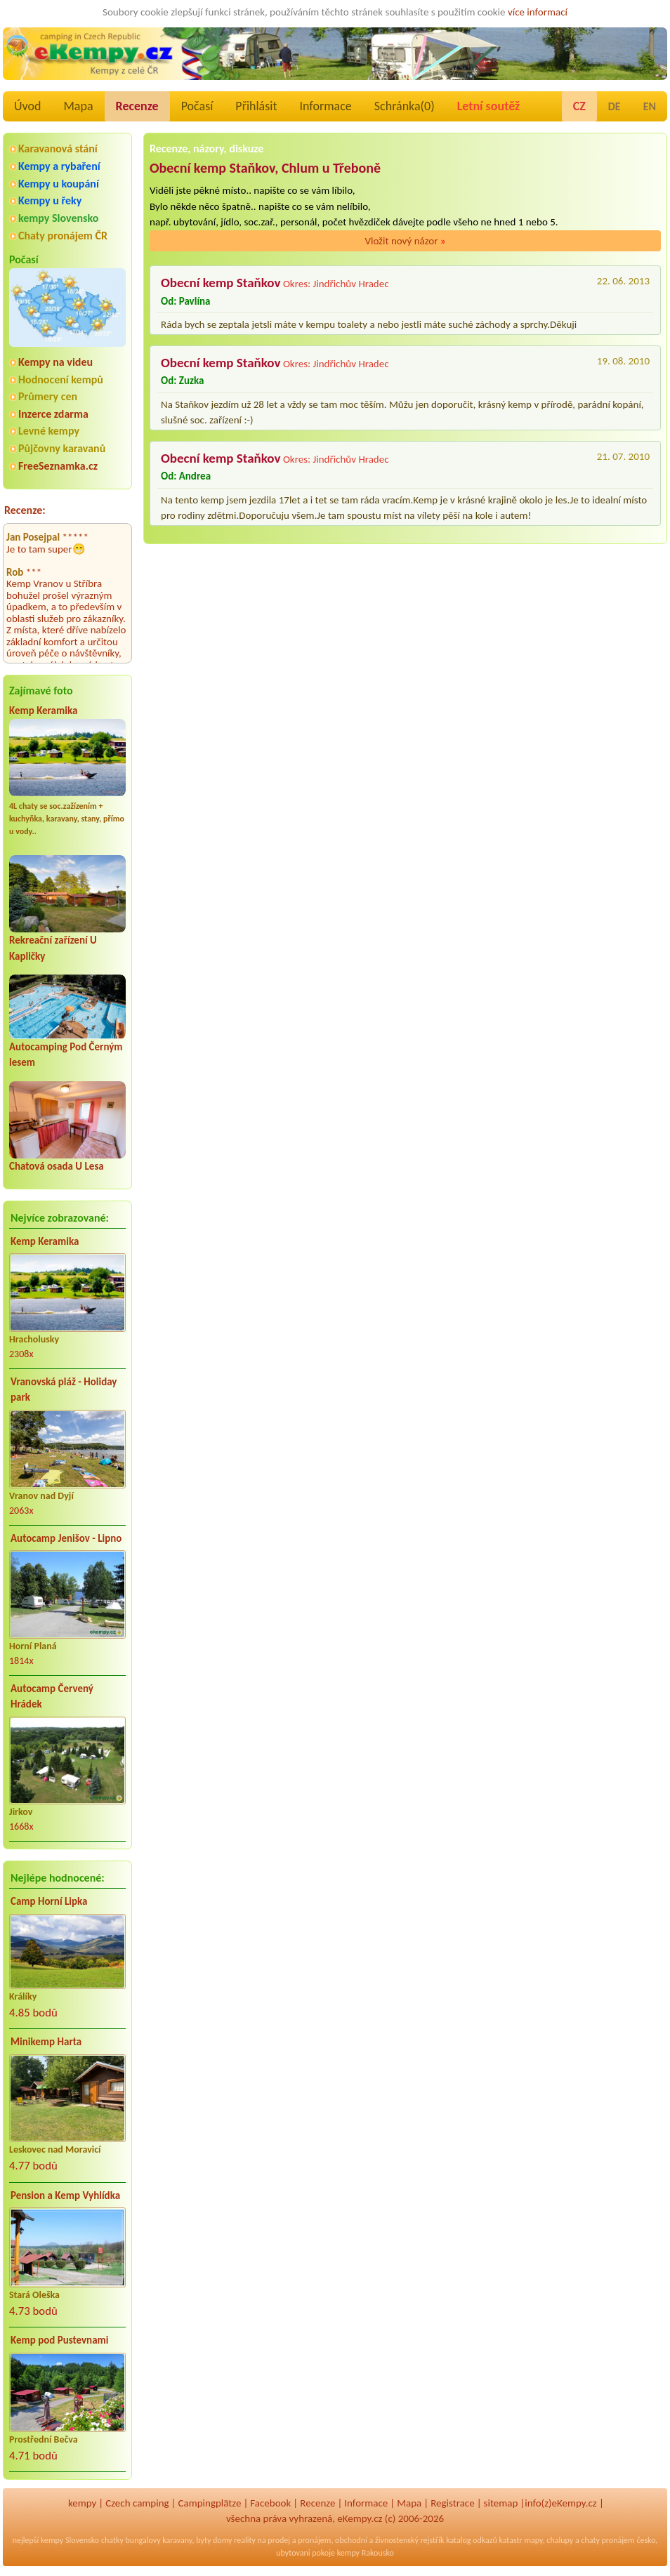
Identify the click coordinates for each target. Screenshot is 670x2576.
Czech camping (137, 2503)
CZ (579, 106)
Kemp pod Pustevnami (59, 2340)
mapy (533, 2540)
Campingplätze (210, 2503)
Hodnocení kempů (60, 379)
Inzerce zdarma (53, 414)
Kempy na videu (55, 362)
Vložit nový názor (404, 241)
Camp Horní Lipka (49, 1901)
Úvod (27, 106)
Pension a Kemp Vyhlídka (65, 2195)
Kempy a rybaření (59, 166)
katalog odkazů (471, 2540)
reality (245, 2540)
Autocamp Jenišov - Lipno (66, 1538)
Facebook (270, 2503)
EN (649, 106)
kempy (82, 2503)
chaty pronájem (607, 2540)
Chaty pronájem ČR (62, 235)
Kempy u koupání (58, 183)
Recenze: (25, 510)
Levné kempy (48, 430)
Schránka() (404, 106)
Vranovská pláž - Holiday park (64, 1389)
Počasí (197, 106)
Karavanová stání (58, 148)
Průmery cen (47, 396)
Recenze (137, 106)
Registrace (452, 2503)
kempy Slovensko (58, 218)
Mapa (78, 106)
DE (614, 106)
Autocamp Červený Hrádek (52, 1696)
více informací (537, 12)
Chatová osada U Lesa (56, 1166)
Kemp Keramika (43, 710)
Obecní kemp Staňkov (221, 283)
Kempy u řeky (49, 200)
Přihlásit (256, 106)
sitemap (501, 2503)
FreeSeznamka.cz (58, 466)
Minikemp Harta (46, 2041)
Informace (325, 106)
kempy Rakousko (365, 2553)
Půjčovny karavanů (61, 448)
